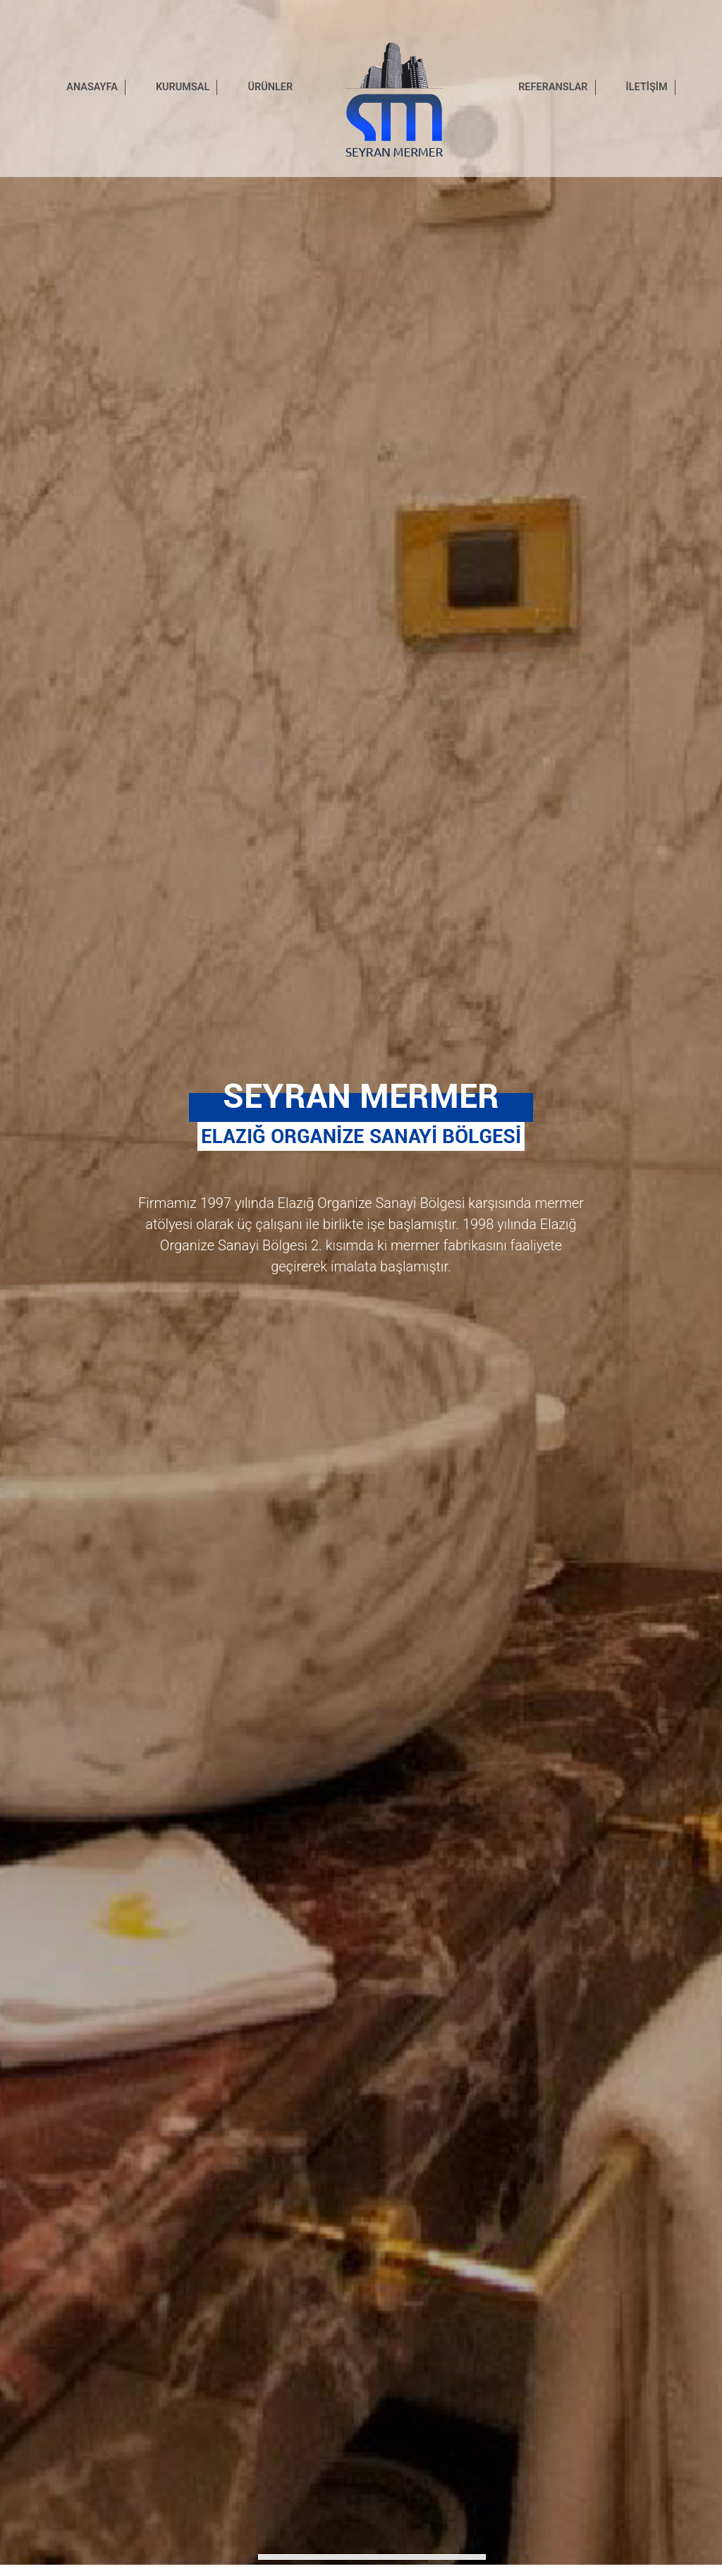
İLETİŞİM (647, 87)
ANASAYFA (92, 87)
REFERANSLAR (552, 87)
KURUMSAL (183, 87)
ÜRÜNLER (270, 87)
